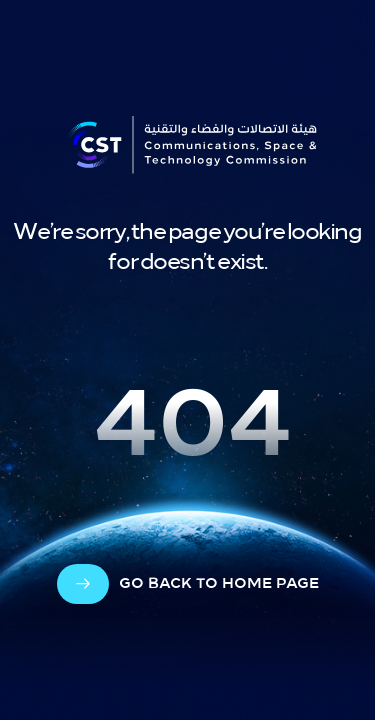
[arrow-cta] (188, 584)
